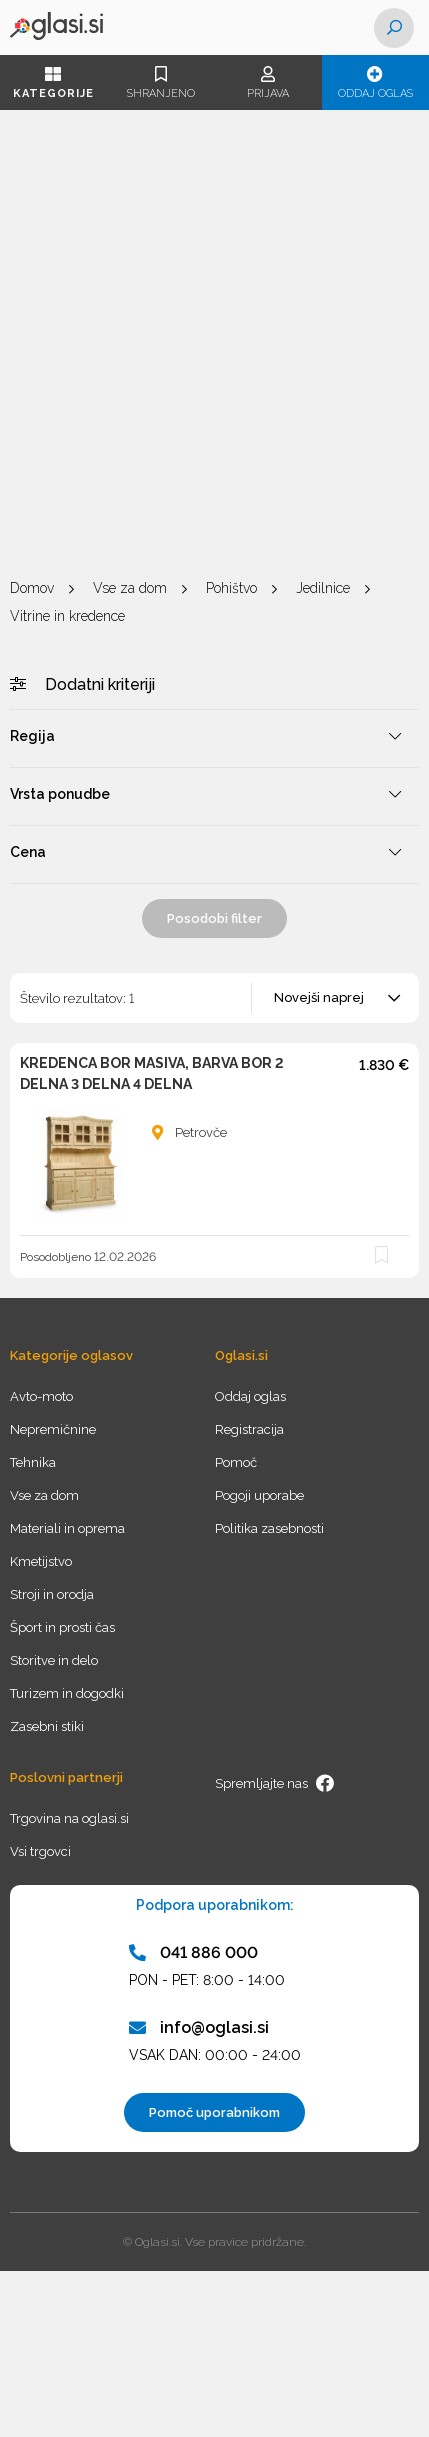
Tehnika (33, 1462)
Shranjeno (160, 83)
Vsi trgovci (40, 1851)
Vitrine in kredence (67, 616)
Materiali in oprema (67, 1528)
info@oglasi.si (199, 2027)
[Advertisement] (214, 344)
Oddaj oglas (375, 83)
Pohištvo (231, 588)
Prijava (268, 83)
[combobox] (336, 998)
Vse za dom (130, 588)
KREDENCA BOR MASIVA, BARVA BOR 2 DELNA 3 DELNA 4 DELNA (152, 1073)
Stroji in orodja (52, 1594)
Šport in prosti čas (62, 1627)
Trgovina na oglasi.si (69, 1818)
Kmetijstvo (41, 1561)
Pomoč (236, 1462)
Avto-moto (41, 1396)
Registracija (249, 1429)
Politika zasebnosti (269, 1528)
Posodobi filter (214, 918)
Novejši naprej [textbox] (319, 997)
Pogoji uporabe (259, 1495)
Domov (32, 588)
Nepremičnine (53, 1429)
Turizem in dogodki (67, 1693)
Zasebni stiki (47, 1726)
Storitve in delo (54, 1660)
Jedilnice (323, 588)
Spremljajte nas (275, 1783)
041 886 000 (193, 1952)
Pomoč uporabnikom (214, 2112)
